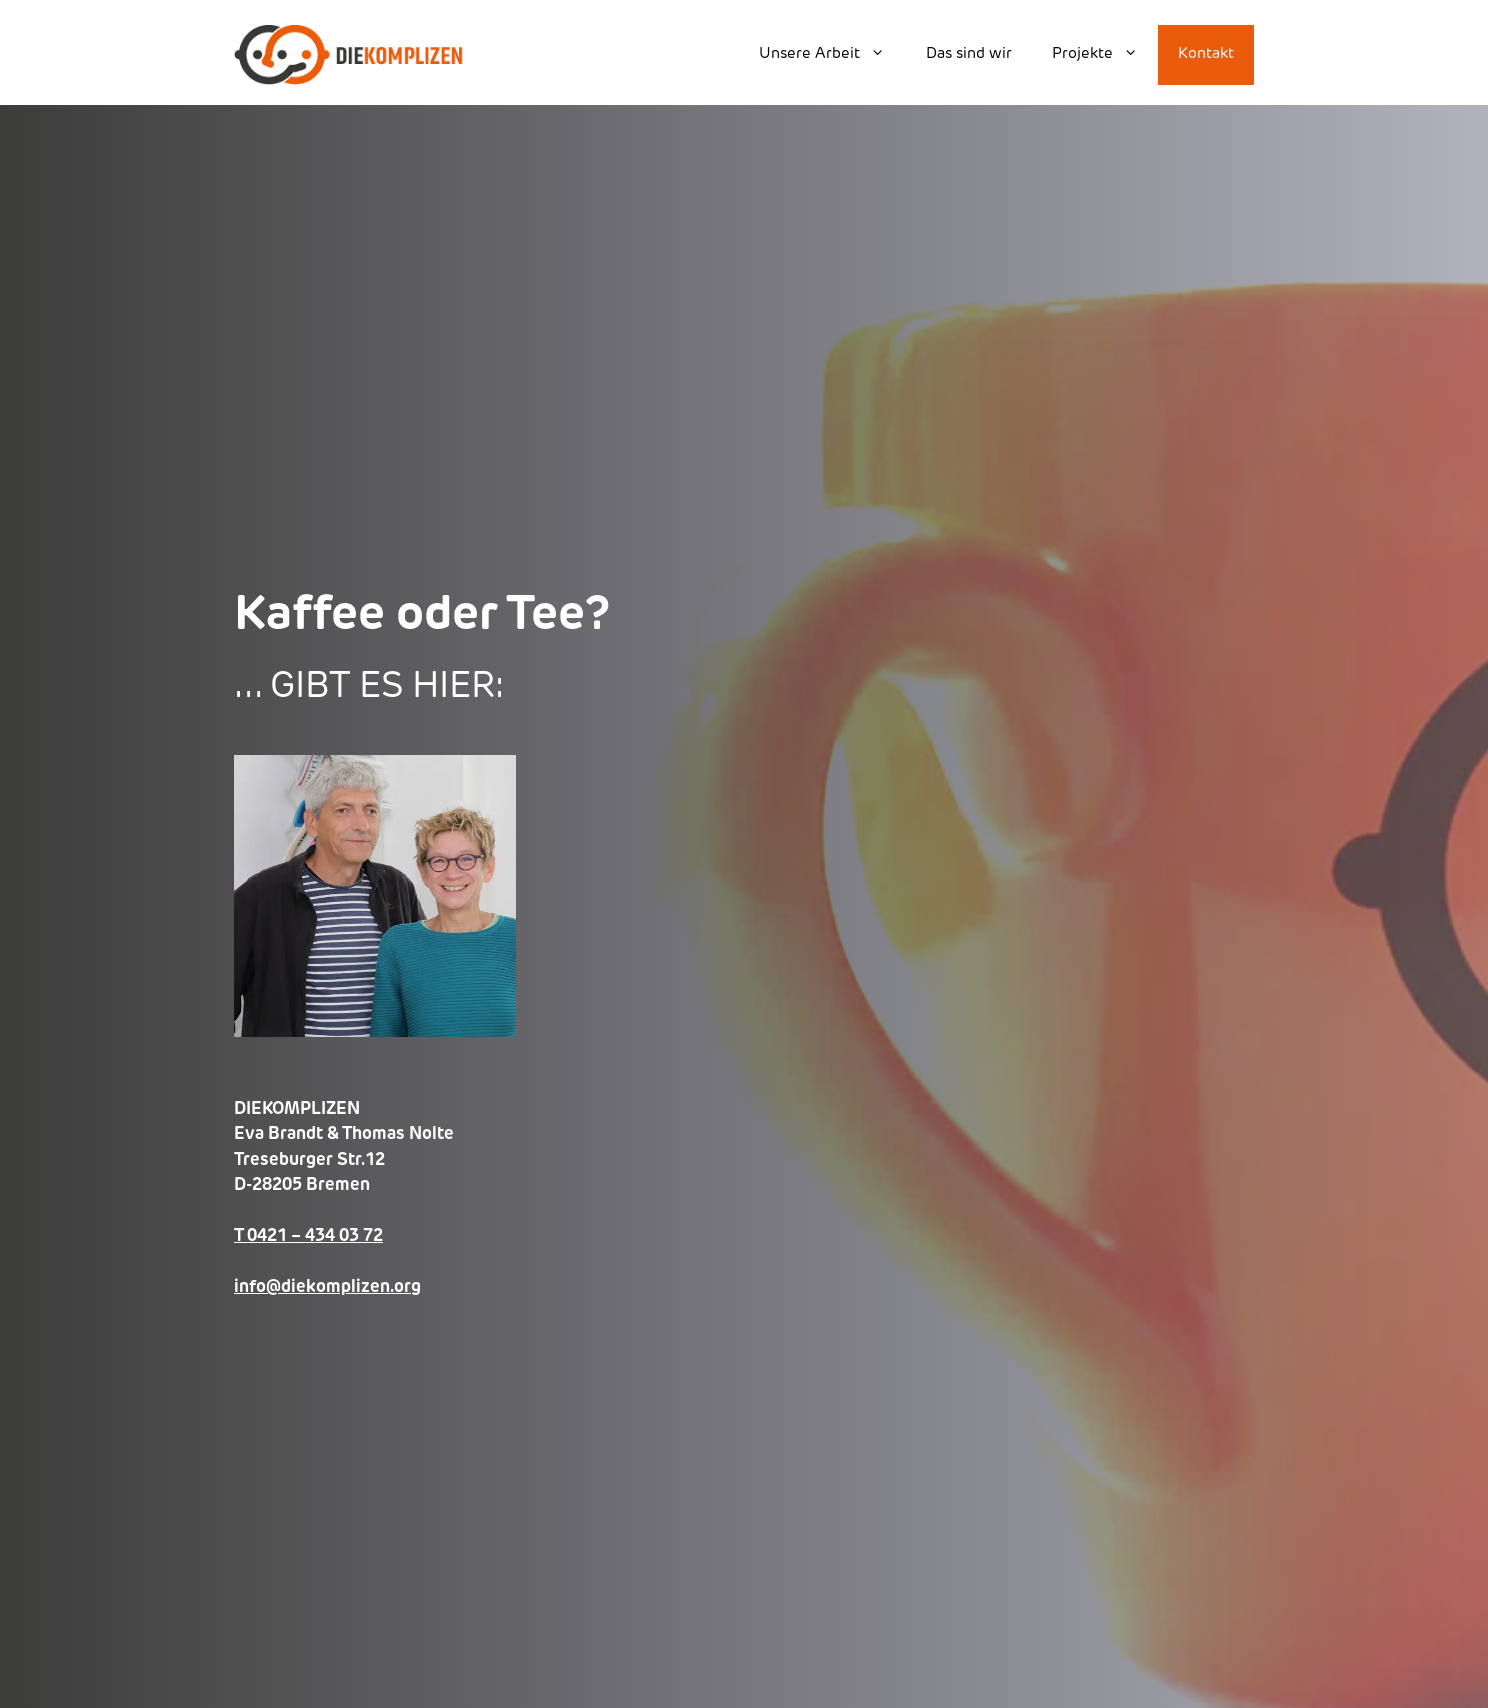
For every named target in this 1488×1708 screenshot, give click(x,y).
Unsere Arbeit (832, 55)
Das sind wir (969, 54)
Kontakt (1206, 54)
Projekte (1105, 55)
